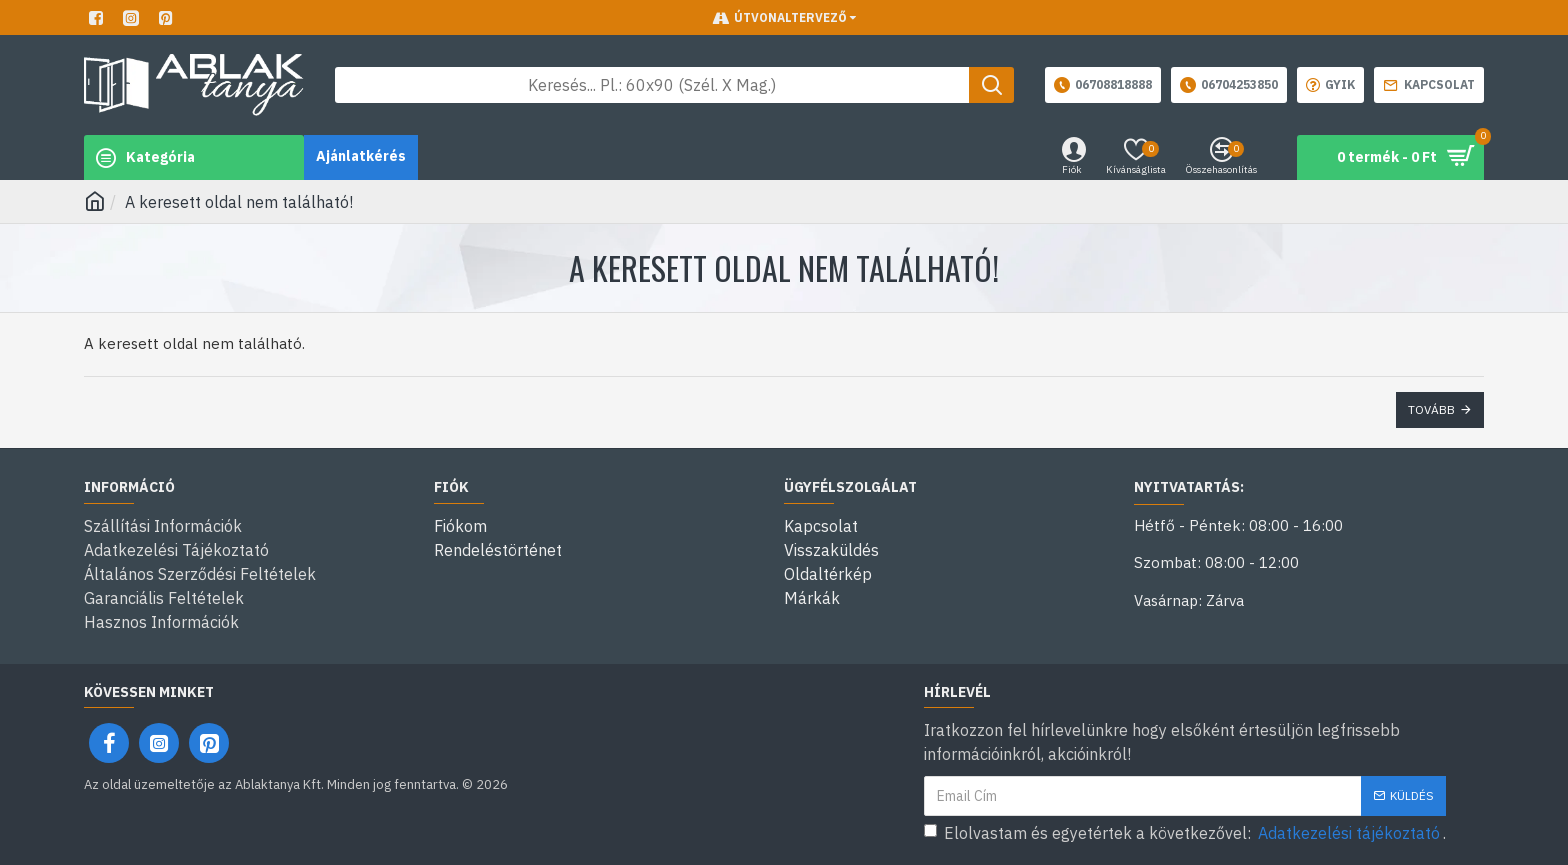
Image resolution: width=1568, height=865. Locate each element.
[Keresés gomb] (991, 85)
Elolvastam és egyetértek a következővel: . (1185, 833)
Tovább (1431, 409)
